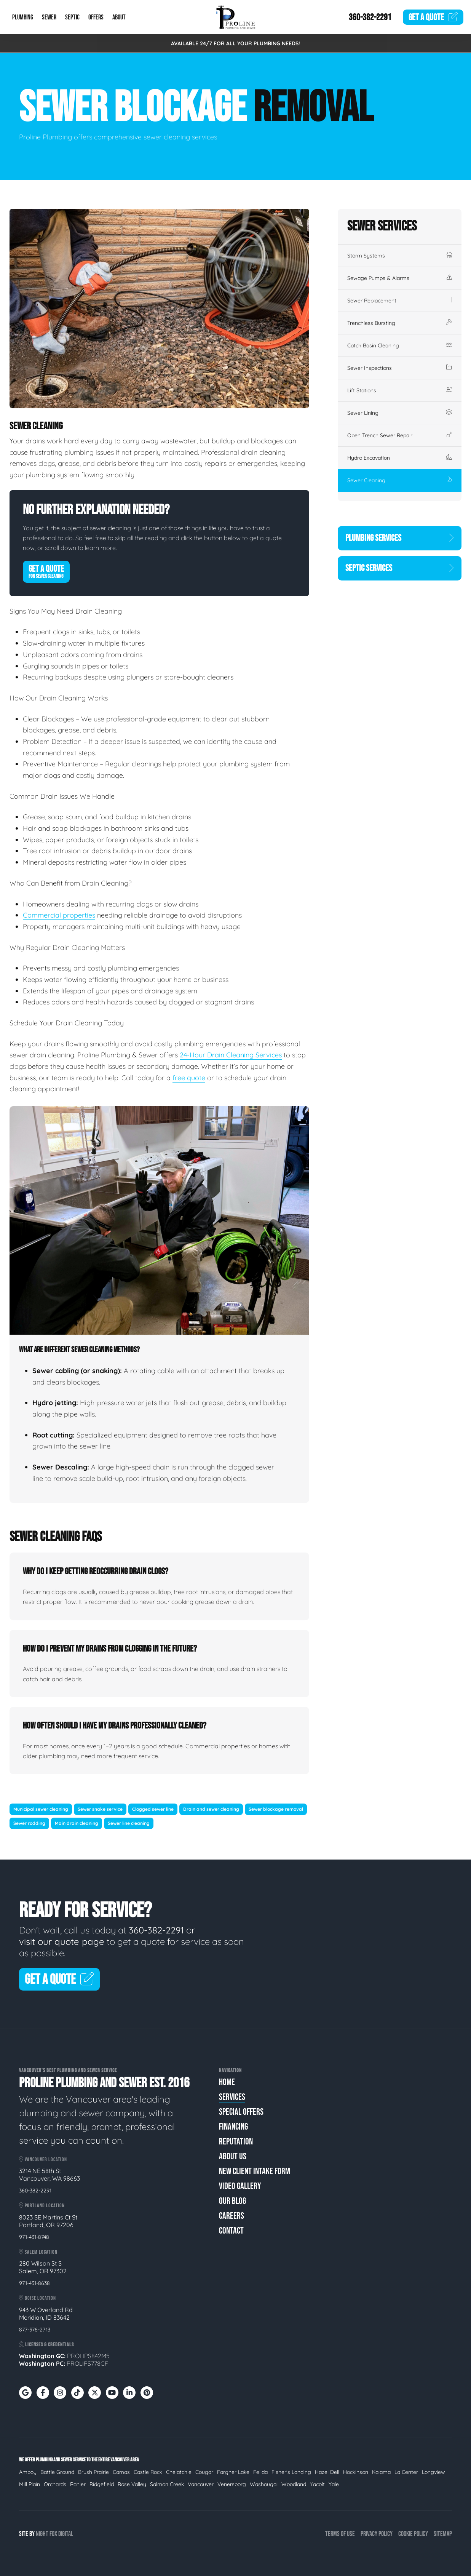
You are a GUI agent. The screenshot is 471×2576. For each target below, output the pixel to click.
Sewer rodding (29, 1823)
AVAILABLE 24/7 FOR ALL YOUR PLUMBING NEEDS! (235, 43)
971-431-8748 (34, 2237)
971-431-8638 (34, 2283)
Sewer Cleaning (399, 480)
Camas (121, 2472)
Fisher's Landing (291, 2472)
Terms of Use (340, 2534)
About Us (232, 2156)
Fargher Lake (233, 2472)
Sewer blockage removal (276, 1809)
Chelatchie (179, 2472)
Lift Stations (399, 390)
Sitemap (443, 2534)
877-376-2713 (34, 2329)
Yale (334, 2484)
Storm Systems (399, 255)
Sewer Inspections (399, 368)
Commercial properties (59, 915)
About (119, 17)
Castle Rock (148, 2472)
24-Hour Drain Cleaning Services (231, 1055)
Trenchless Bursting (399, 323)
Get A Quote (46, 571)
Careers (231, 2215)
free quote (188, 1077)
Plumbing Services (399, 538)
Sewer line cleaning (129, 1823)
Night (42, 2534)
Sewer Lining (399, 412)
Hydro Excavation (399, 457)
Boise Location (37, 2298)
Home (227, 2082)
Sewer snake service (100, 1809)
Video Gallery (240, 2186)
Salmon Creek (167, 2484)
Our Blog (232, 2201)
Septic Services (399, 568)
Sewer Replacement (399, 300)
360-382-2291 (370, 17)
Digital (65, 2534)
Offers (96, 17)
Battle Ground (57, 2472)
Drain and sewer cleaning (211, 1809)
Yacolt (317, 2484)
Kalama (381, 2472)
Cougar (204, 2472)
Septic (72, 17)
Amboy (28, 2472)
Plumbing (22, 17)
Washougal (264, 2484)
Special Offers (241, 2111)
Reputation (236, 2141)
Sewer (49, 17)
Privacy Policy (377, 2534)
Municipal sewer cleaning (40, 1809)
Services (232, 2097)
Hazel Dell (327, 2472)
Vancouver (201, 2484)
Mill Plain (29, 2484)
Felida (260, 2472)
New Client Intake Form (254, 2171)
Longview (433, 2472)
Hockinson (355, 2472)
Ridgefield (101, 2484)
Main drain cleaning (76, 1823)
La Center (406, 2472)
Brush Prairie (93, 2472)
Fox (53, 2534)
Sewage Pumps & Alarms (399, 278)
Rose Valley (132, 2484)
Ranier (78, 2484)
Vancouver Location (43, 2159)
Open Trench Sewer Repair (399, 435)
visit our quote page (62, 1941)
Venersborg (231, 2484)
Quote (433, 17)
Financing (233, 2126)
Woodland (293, 2484)
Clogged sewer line (153, 1809)
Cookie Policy (413, 2534)
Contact (231, 2230)
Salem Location (38, 2252)
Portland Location (42, 2205)
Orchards (55, 2484)
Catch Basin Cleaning (399, 345)
